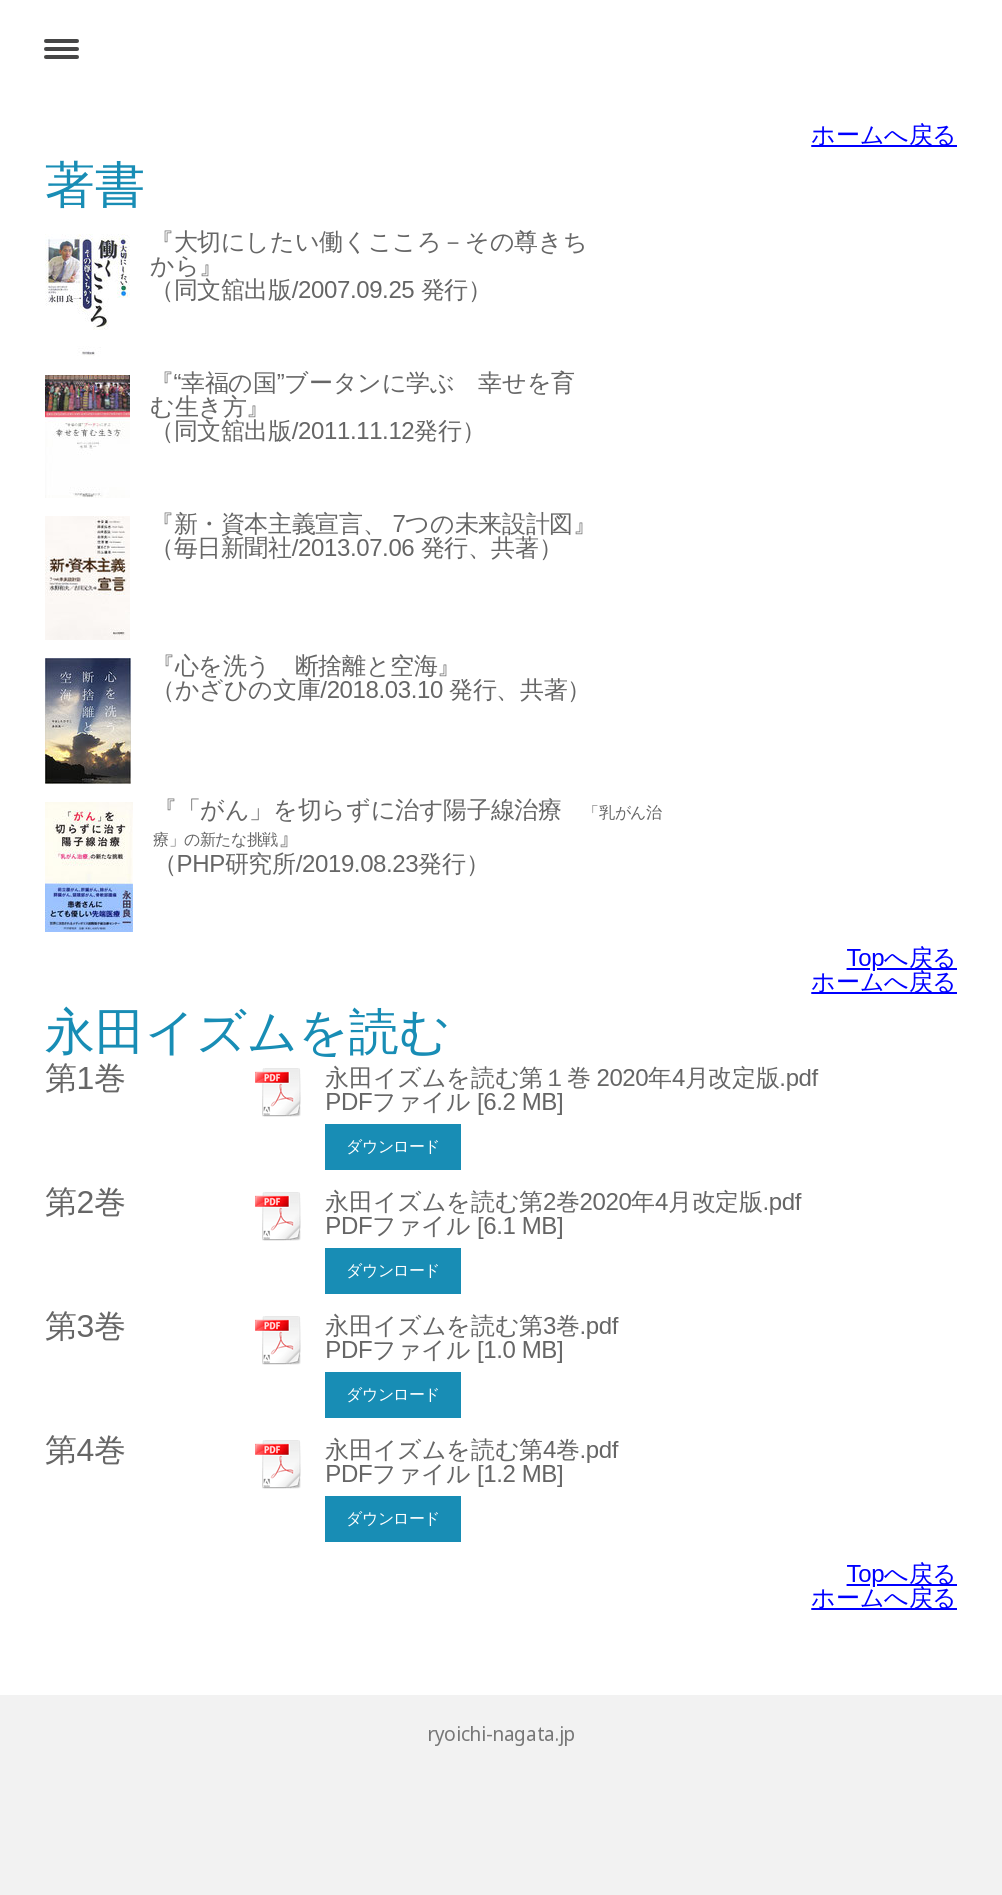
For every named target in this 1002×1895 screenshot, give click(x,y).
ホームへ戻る (884, 134)
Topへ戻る (902, 957)
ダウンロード (393, 1146)
